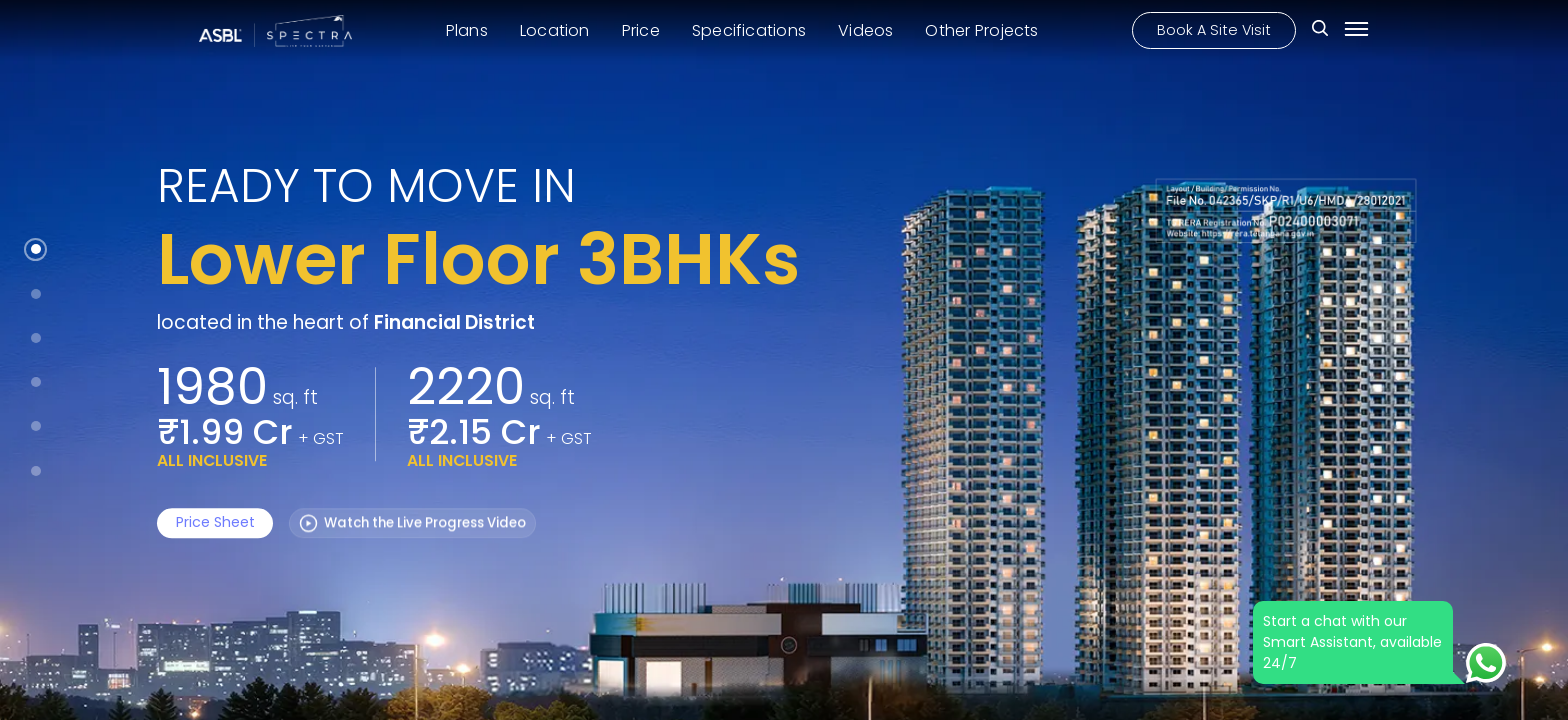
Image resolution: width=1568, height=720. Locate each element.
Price (641, 28)
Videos (865, 28)
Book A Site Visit (1214, 29)
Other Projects (981, 28)
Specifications (749, 28)
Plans (467, 28)
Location (555, 28)
